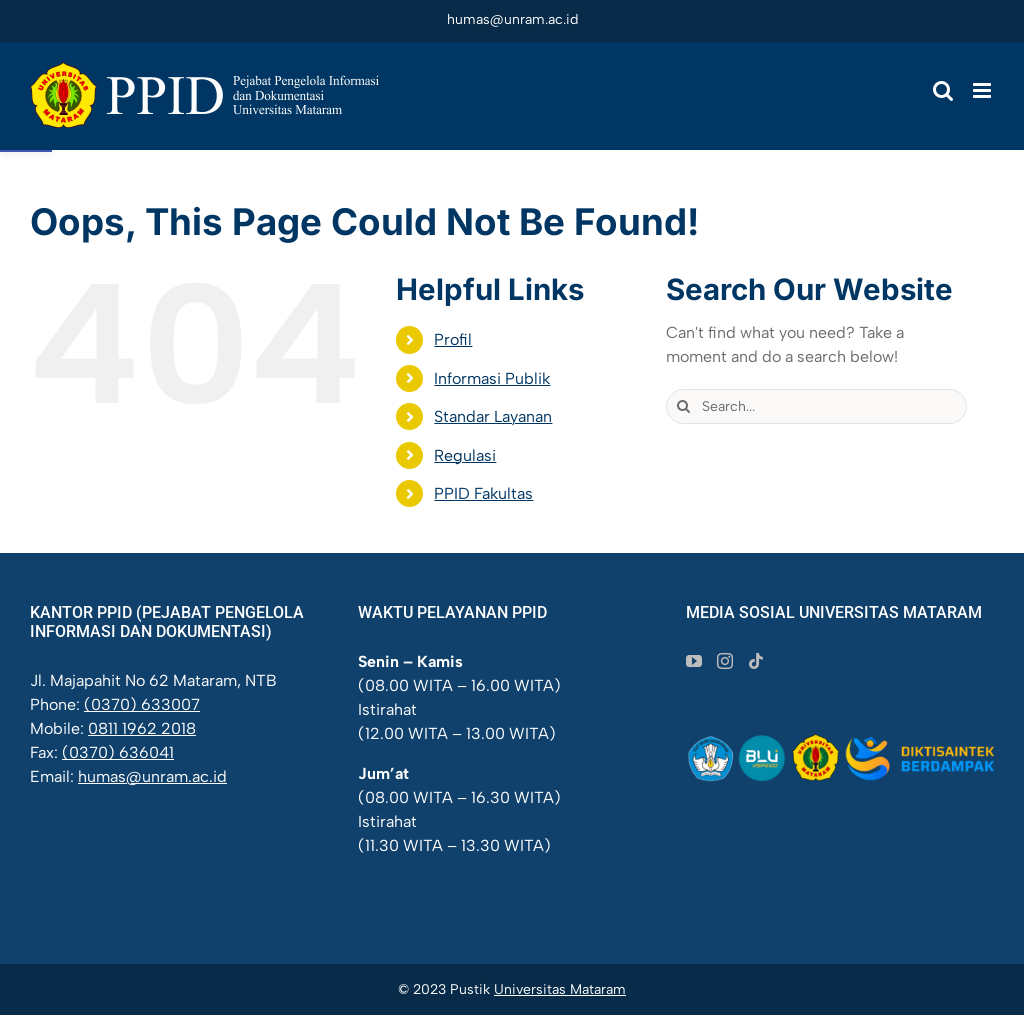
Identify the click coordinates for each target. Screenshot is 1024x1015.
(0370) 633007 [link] (142, 704)
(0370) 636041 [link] (118, 752)
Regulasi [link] (465, 455)
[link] (204, 95)
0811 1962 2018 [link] (142, 728)
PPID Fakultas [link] (483, 493)
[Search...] (816, 406)
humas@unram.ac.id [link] (512, 19)
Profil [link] (453, 339)
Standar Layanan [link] (493, 416)
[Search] (683, 406)
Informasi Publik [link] (492, 378)
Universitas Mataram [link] (560, 989)
